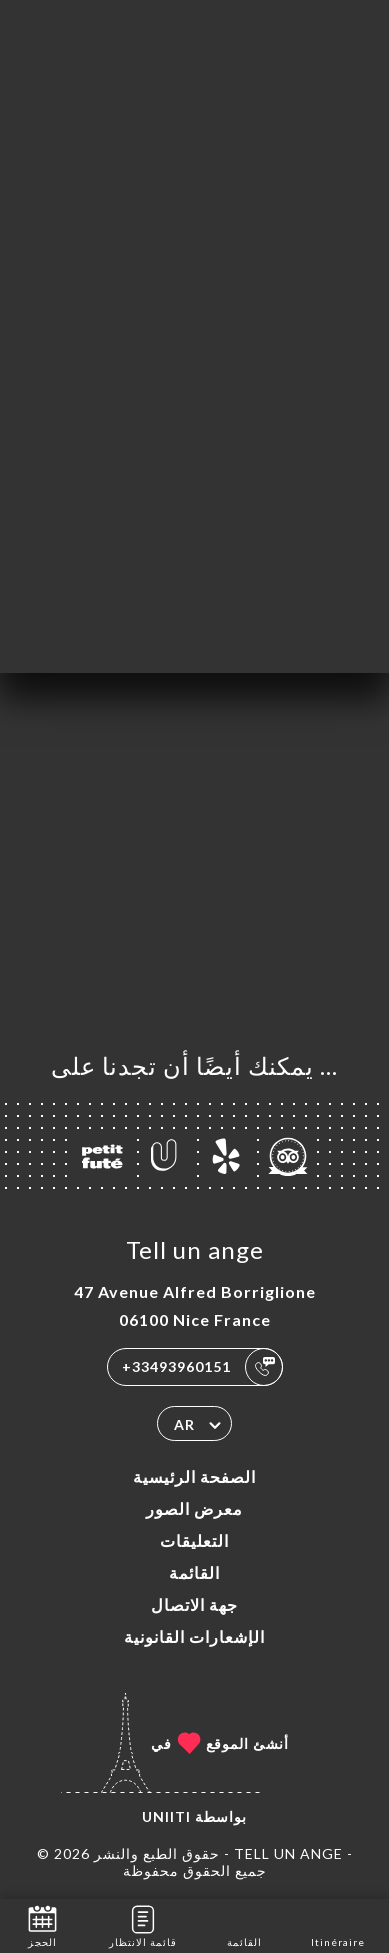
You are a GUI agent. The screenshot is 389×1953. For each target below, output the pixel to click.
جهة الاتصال (194, 1604)
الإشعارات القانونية (194, 1636)
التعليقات (194, 1540)
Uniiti (166, 1816)
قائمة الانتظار (143, 1924)
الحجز (42, 1924)
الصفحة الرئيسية (194, 1476)
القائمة (194, 1572)
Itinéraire (338, 1924)
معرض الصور (194, 1508)
